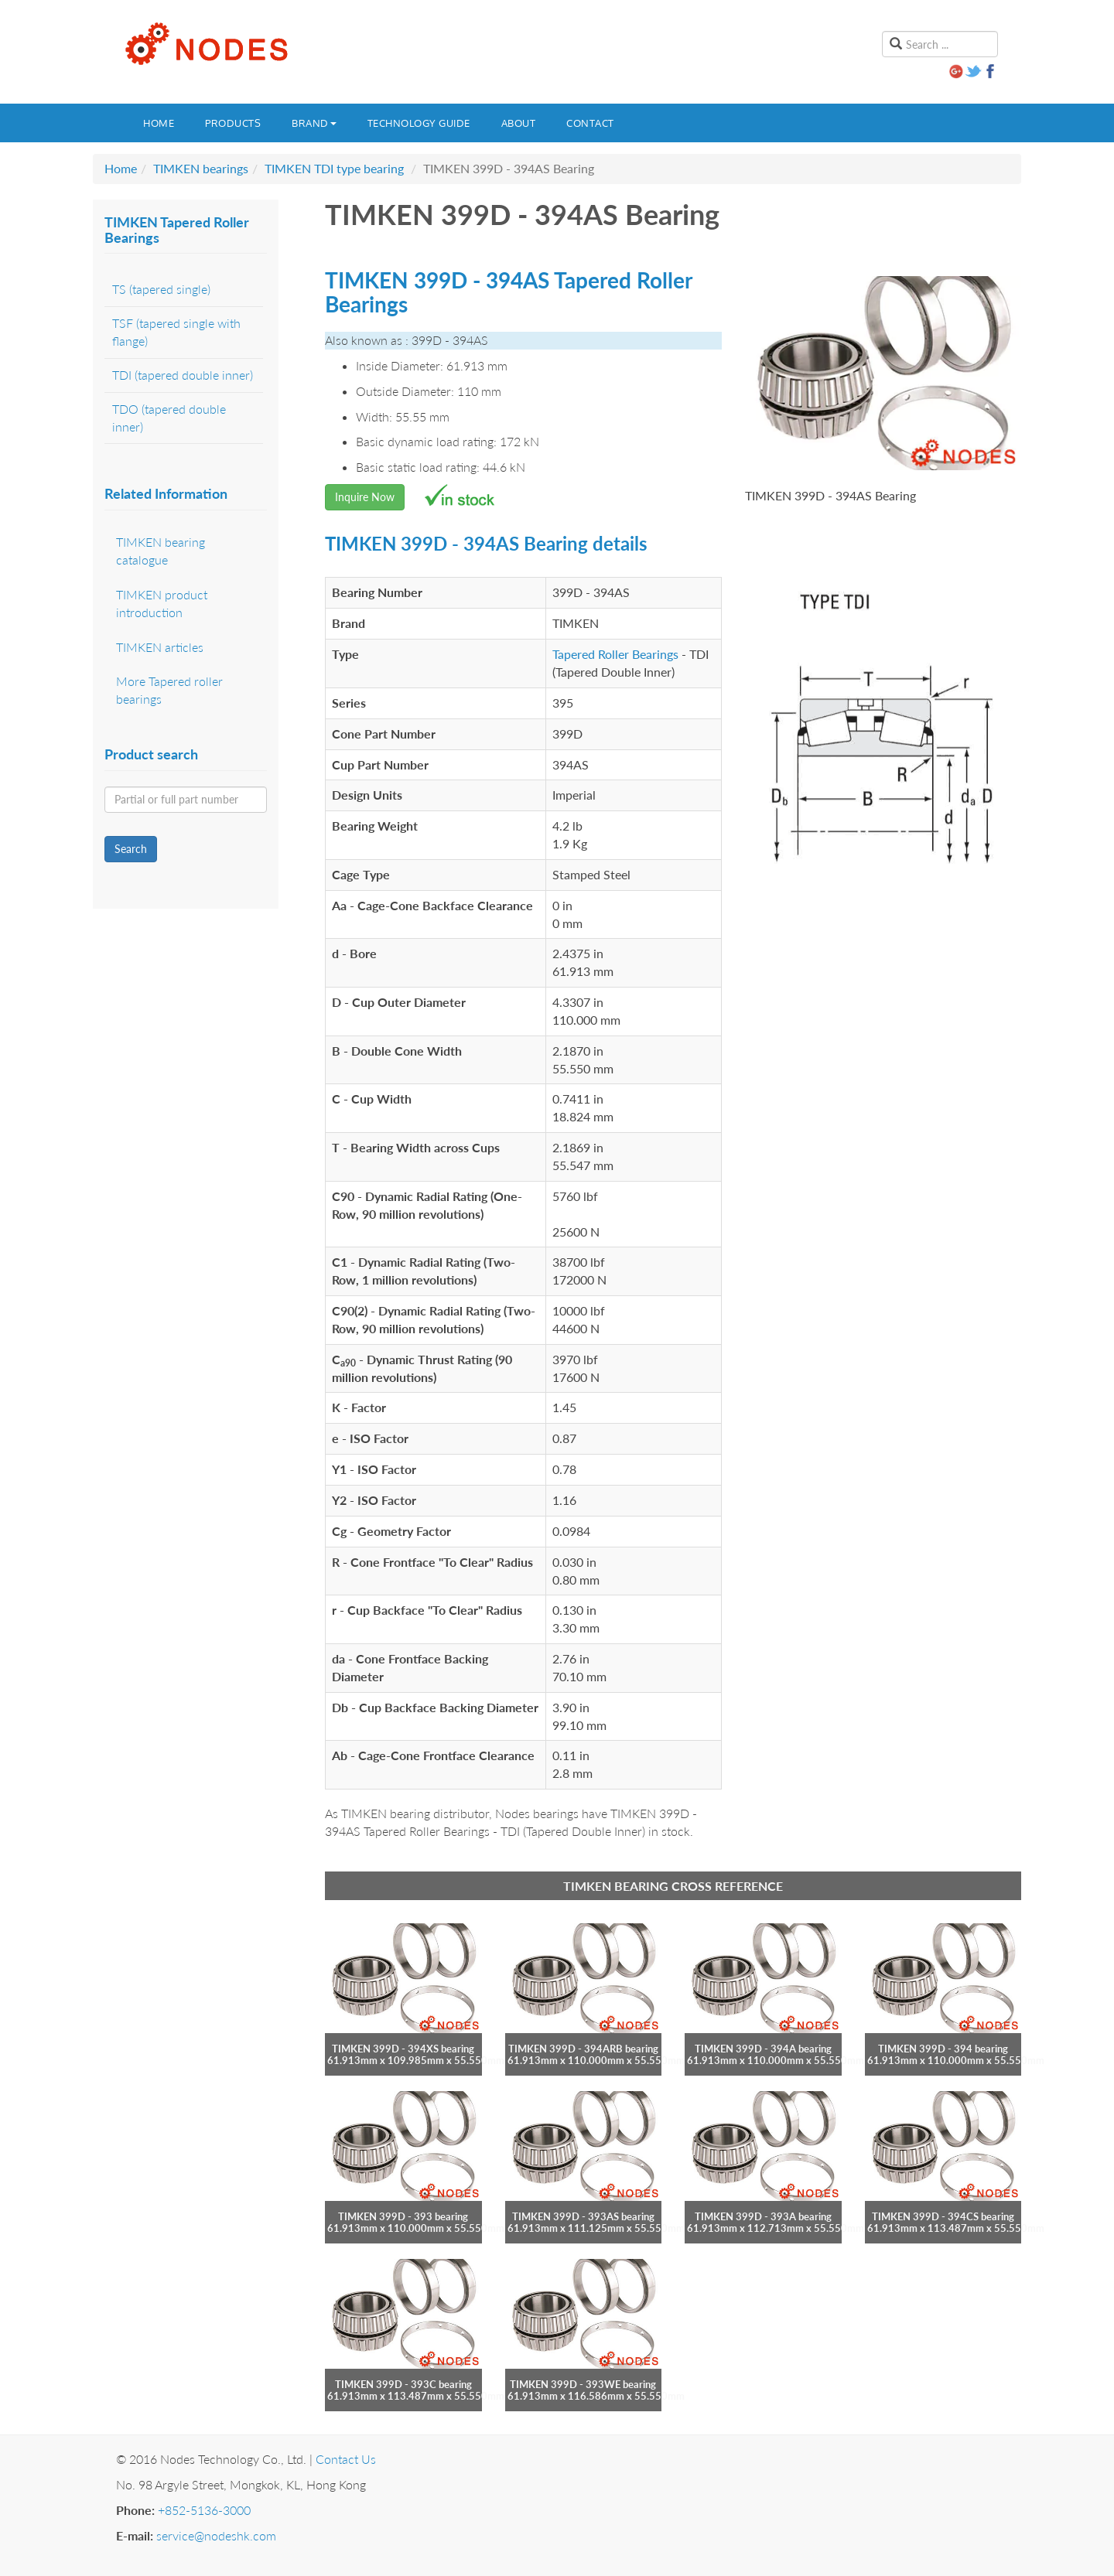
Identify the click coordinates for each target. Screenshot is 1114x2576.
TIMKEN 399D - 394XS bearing (403, 2048)
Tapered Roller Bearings (615, 654)
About (518, 123)
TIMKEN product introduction (161, 603)
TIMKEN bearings (200, 168)
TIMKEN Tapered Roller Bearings (176, 229)
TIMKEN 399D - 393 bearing (403, 2216)
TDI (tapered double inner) (182, 374)
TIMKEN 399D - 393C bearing (403, 2384)
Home (158, 123)
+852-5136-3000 (204, 2510)
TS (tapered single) (161, 288)
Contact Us (346, 2458)
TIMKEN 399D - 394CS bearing (943, 2216)
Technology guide (418, 123)
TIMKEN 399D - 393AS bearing (583, 2216)
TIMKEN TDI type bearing (334, 168)
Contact (590, 123)
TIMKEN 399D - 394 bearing (943, 2048)
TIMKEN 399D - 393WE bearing (583, 2384)
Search (130, 848)
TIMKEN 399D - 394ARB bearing (583, 2048)
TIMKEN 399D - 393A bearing (763, 2216)
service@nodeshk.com (216, 2535)
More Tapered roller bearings (169, 690)
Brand (314, 123)
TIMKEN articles (159, 647)
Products (233, 123)
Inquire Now (365, 496)
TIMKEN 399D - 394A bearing (763, 2048)
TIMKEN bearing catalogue (160, 550)
